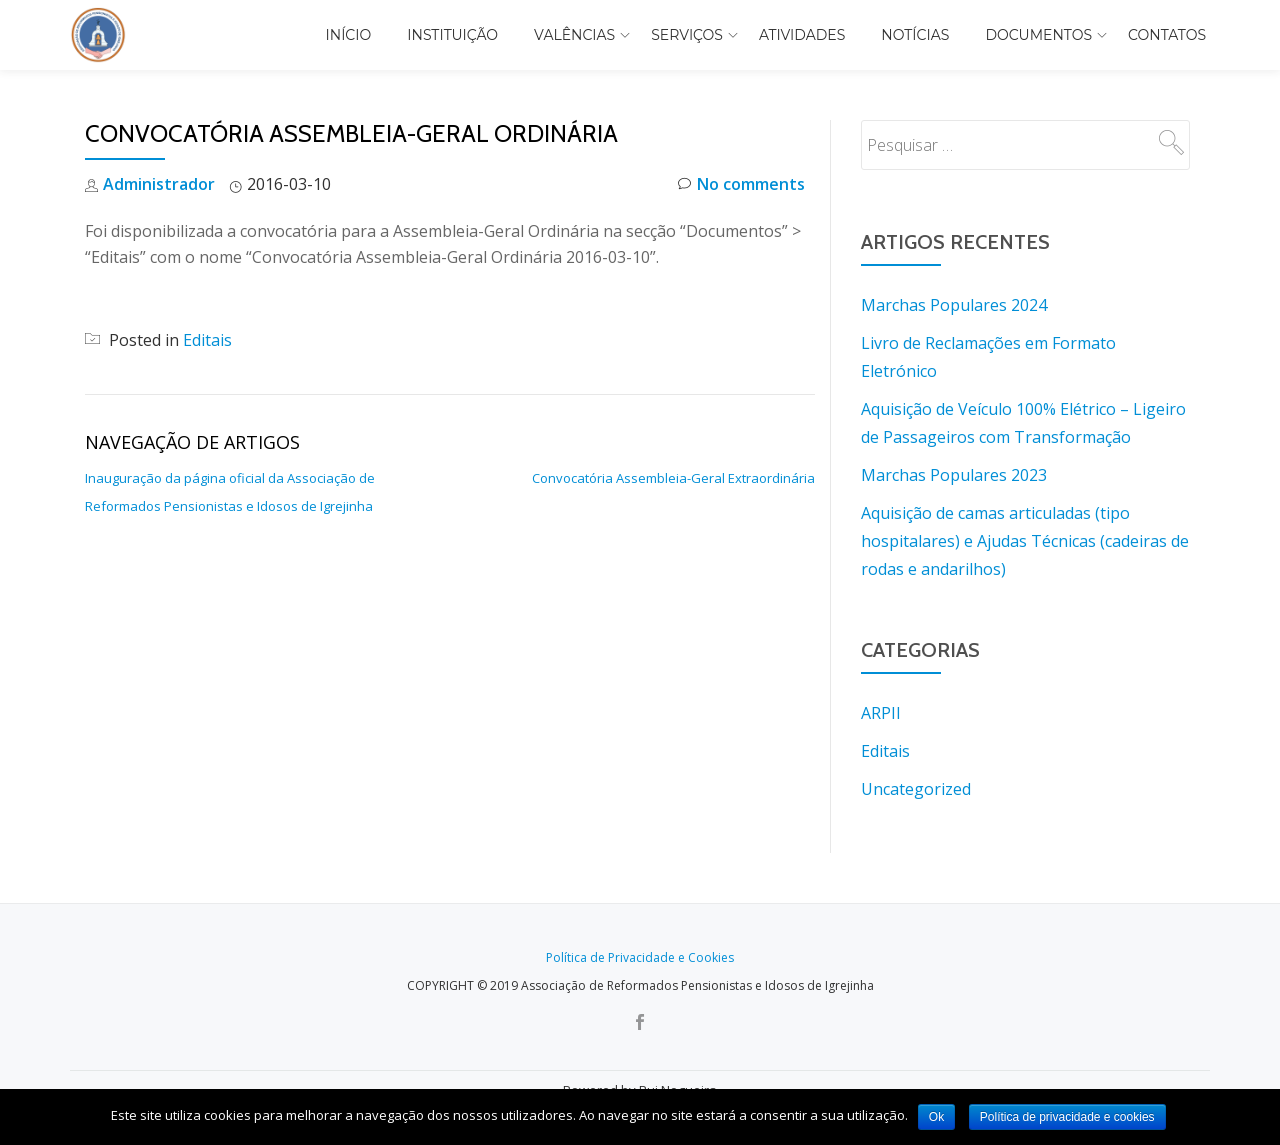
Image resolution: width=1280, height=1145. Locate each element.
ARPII (881, 713)
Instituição (452, 35)
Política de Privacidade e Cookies (640, 957)
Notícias (915, 35)
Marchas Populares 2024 (954, 305)
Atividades (802, 35)
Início (349, 35)
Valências (574, 35)
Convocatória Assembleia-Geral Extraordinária (673, 478)
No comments (741, 184)
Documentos (1038, 35)
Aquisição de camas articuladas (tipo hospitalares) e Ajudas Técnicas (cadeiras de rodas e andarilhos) (1025, 541)
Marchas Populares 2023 (954, 475)
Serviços (687, 35)
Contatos (1167, 35)
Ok (936, 1117)
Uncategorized (916, 789)
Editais (207, 340)
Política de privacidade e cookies (1067, 1117)
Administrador (159, 184)
